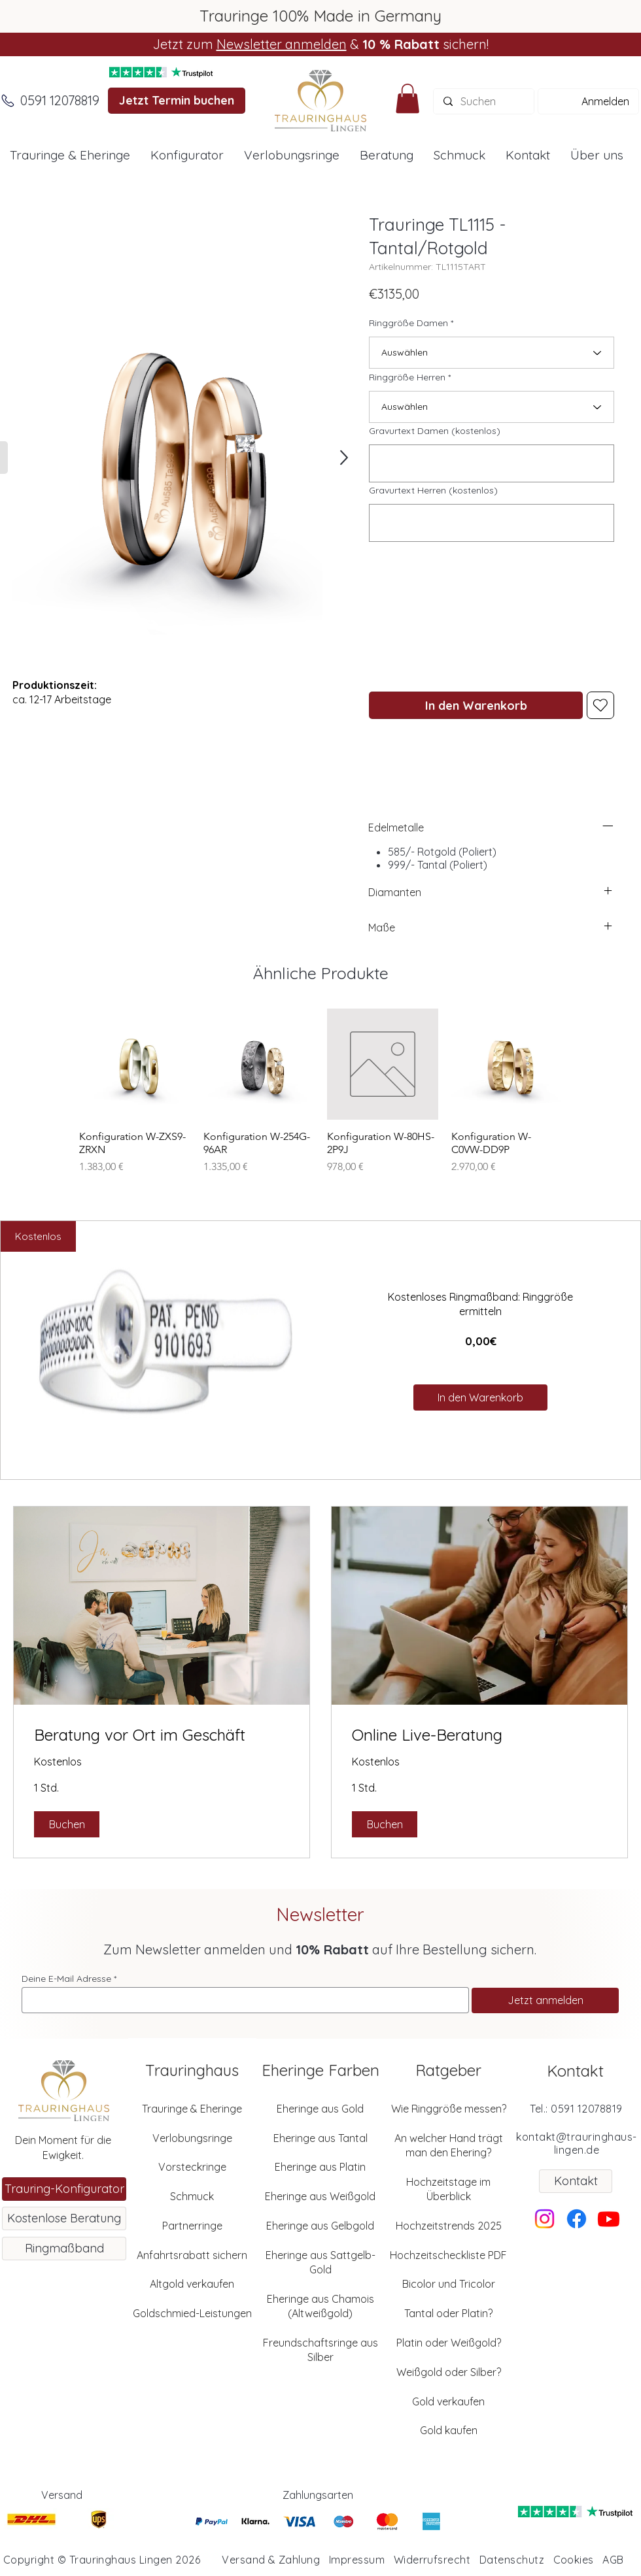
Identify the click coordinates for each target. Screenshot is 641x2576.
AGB (612, 2559)
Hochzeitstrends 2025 (449, 2225)
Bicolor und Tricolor (448, 2283)
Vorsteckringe (192, 2166)
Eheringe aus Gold (320, 2108)
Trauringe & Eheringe (192, 2108)
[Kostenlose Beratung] (64, 2218)
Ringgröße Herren (407, 377)
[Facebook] (576, 2219)
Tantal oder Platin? (448, 2313)
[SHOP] (342, 457)
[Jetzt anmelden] (545, 2000)
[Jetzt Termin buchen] (176, 101)
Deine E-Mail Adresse (66, 1978)
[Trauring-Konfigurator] (64, 2189)
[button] (407, 98)
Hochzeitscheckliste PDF (448, 2255)
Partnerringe (192, 2225)
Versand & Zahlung (271, 2559)
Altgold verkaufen (192, 2283)
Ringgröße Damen (408, 322)
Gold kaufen (448, 2430)
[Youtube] (608, 2219)
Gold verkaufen (448, 2401)
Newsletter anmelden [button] (282, 44)
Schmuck (192, 2196)
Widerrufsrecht (432, 2559)
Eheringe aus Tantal (320, 2138)
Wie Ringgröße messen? (448, 2108)
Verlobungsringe (192, 2138)
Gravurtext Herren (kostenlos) (433, 490)
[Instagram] (544, 2219)
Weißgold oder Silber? (448, 2372)
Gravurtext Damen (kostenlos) (434, 430)
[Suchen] (483, 101)
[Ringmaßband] (64, 2248)
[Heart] (600, 705)
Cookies (573, 2559)
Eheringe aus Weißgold (320, 2196)
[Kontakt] (575, 2181)
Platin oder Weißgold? (448, 2342)
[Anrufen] (8, 100)
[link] (161, 1735)
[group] (320, 1098)
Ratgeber (448, 2070)
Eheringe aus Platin (320, 2166)
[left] (607, 825)
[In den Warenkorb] (476, 705)
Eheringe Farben (320, 2070)
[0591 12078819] (59, 101)
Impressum (357, 2559)
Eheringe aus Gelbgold (320, 2225)
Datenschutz (511, 2559)
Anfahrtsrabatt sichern (192, 2255)
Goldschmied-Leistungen (192, 2313)
